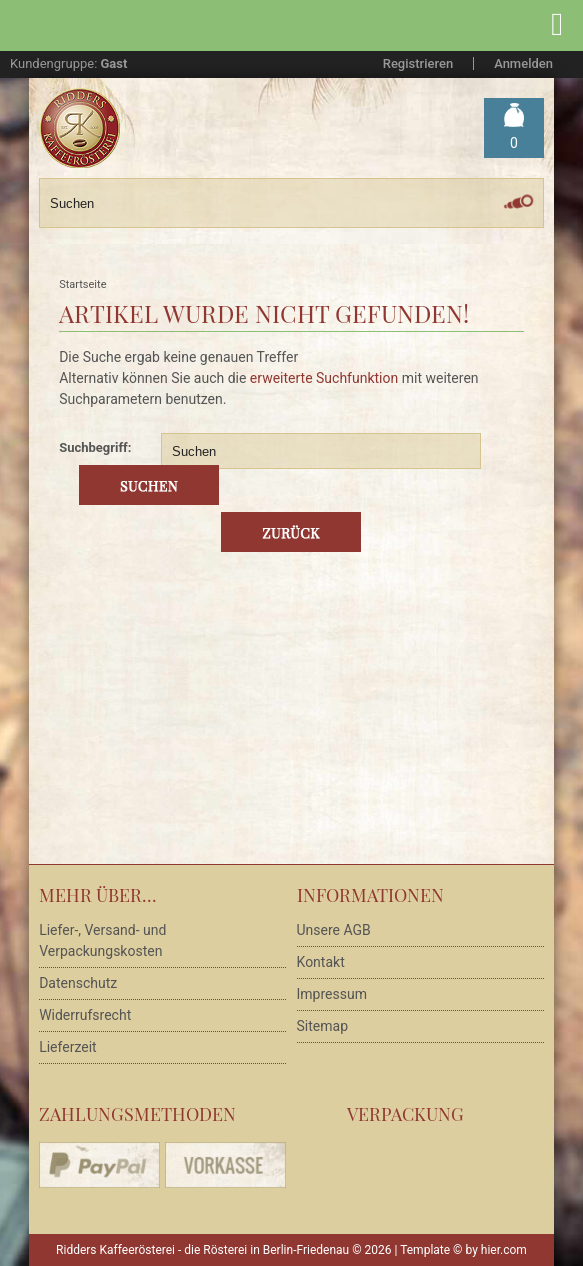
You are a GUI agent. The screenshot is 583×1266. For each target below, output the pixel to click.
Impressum (332, 994)
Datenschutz (78, 983)
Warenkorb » (514, 143)
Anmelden (523, 63)
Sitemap (322, 1026)
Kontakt (321, 962)
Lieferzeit (67, 1047)
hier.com (504, 1250)
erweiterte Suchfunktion (324, 378)
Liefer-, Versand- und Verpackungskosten (102, 940)
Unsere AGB (334, 930)
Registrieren (418, 63)
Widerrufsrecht (85, 1015)
